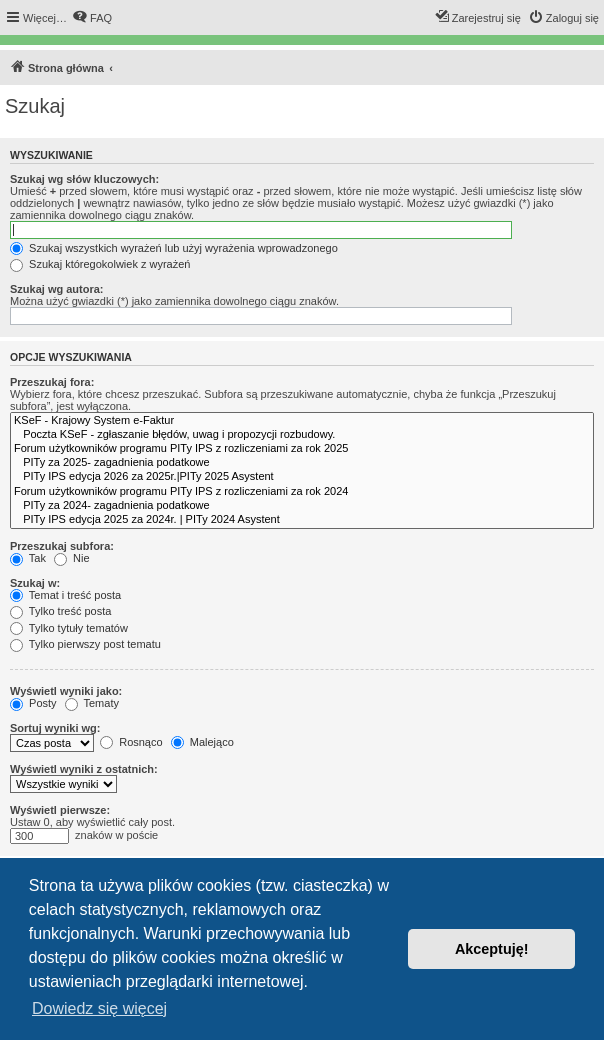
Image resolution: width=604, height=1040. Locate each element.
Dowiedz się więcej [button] (99, 1008)
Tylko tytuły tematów (69, 628)
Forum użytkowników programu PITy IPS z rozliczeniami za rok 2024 (302, 492)
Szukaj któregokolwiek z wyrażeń (100, 264)
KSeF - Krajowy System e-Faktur (302, 421)
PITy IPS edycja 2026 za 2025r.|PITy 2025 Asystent (302, 477)
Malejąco (202, 742)
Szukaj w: (35, 583)
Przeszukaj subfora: (62, 546)
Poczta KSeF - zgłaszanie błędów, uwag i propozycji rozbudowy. (302, 435)
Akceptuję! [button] (492, 949)
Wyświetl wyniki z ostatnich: (84, 769)
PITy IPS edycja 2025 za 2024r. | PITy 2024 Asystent (302, 520)
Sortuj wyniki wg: (55, 728)
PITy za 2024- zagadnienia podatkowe (302, 506)
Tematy (92, 703)
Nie (72, 558)
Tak (28, 558)
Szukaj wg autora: (57, 289)
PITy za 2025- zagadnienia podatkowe (302, 463)
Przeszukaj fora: (52, 382)
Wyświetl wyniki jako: (66, 691)
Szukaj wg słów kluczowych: (84, 179)
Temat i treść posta (65, 595)
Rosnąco (131, 742)
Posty (33, 703)
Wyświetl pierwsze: (60, 810)
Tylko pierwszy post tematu (85, 644)
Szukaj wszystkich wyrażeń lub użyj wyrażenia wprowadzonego (174, 248)
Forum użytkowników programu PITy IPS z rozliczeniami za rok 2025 (302, 449)
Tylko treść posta (60, 611)
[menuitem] (92, 18)
